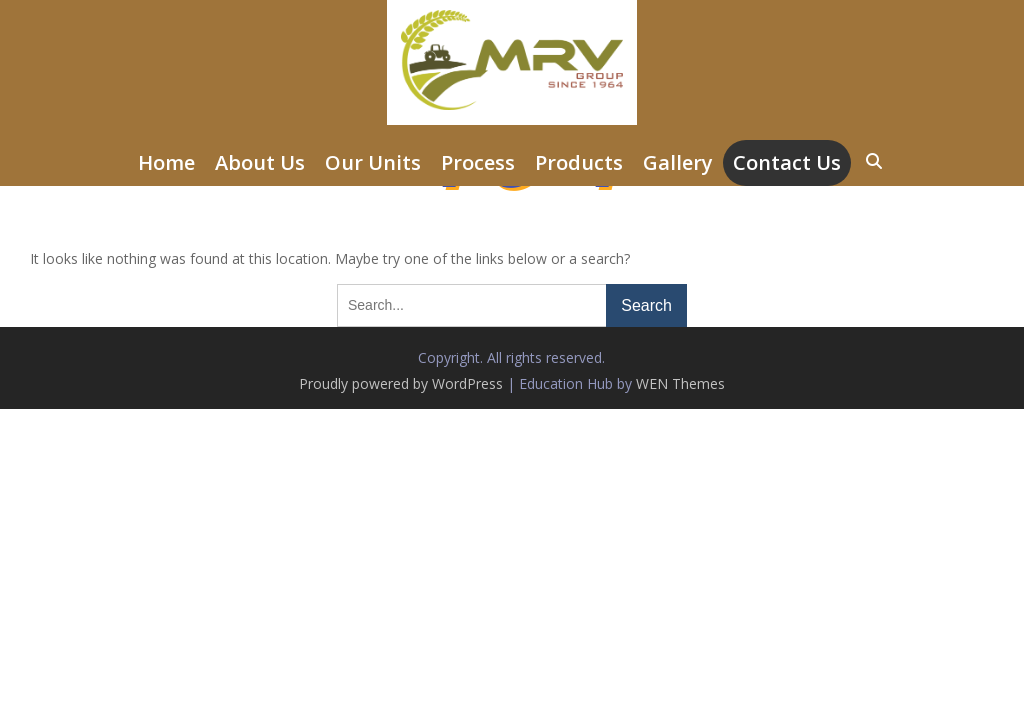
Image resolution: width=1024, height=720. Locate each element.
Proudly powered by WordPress (401, 383)
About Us (260, 162)
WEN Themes (680, 383)
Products (579, 162)
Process (478, 162)
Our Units (373, 162)
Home (166, 162)
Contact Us (787, 162)
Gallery (678, 162)
